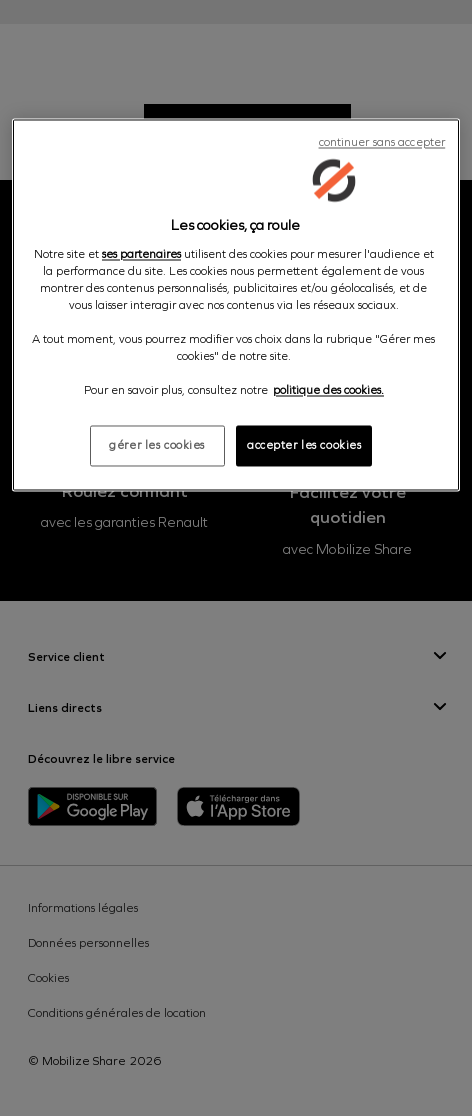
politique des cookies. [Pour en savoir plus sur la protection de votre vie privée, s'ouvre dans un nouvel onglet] (328, 391)
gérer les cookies (157, 445)
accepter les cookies (304, 445)
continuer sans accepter (382, 143)
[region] (236, 305)
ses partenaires (141, 254)
